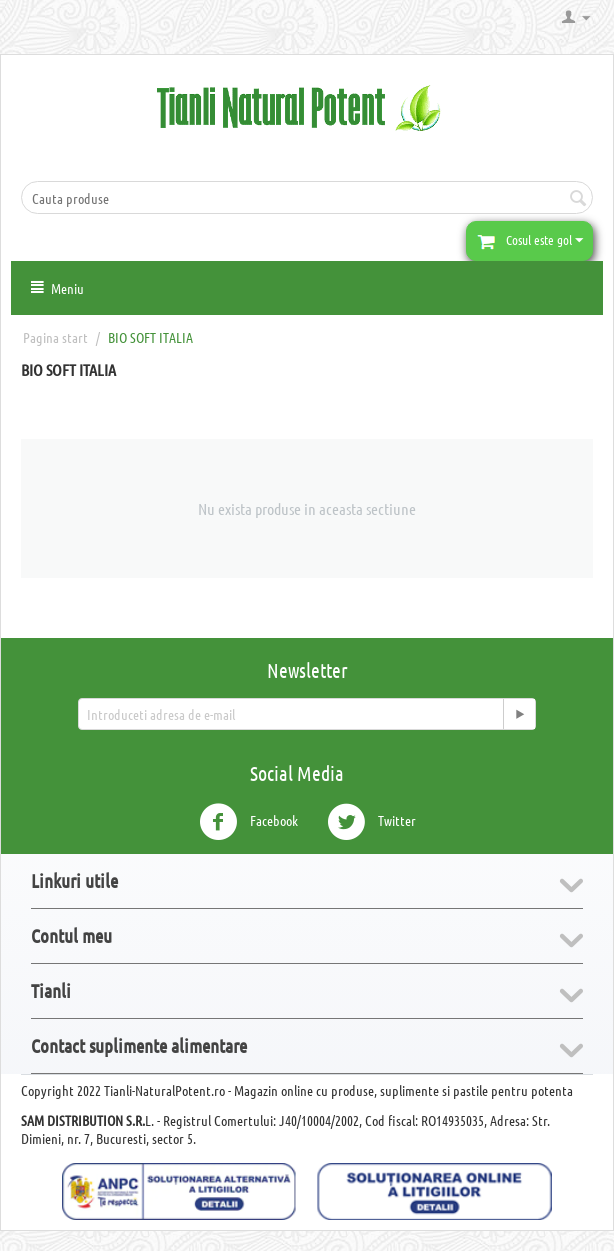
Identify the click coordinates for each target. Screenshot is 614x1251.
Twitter (371, 822)
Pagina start (55, 337)
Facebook (248, 822)
